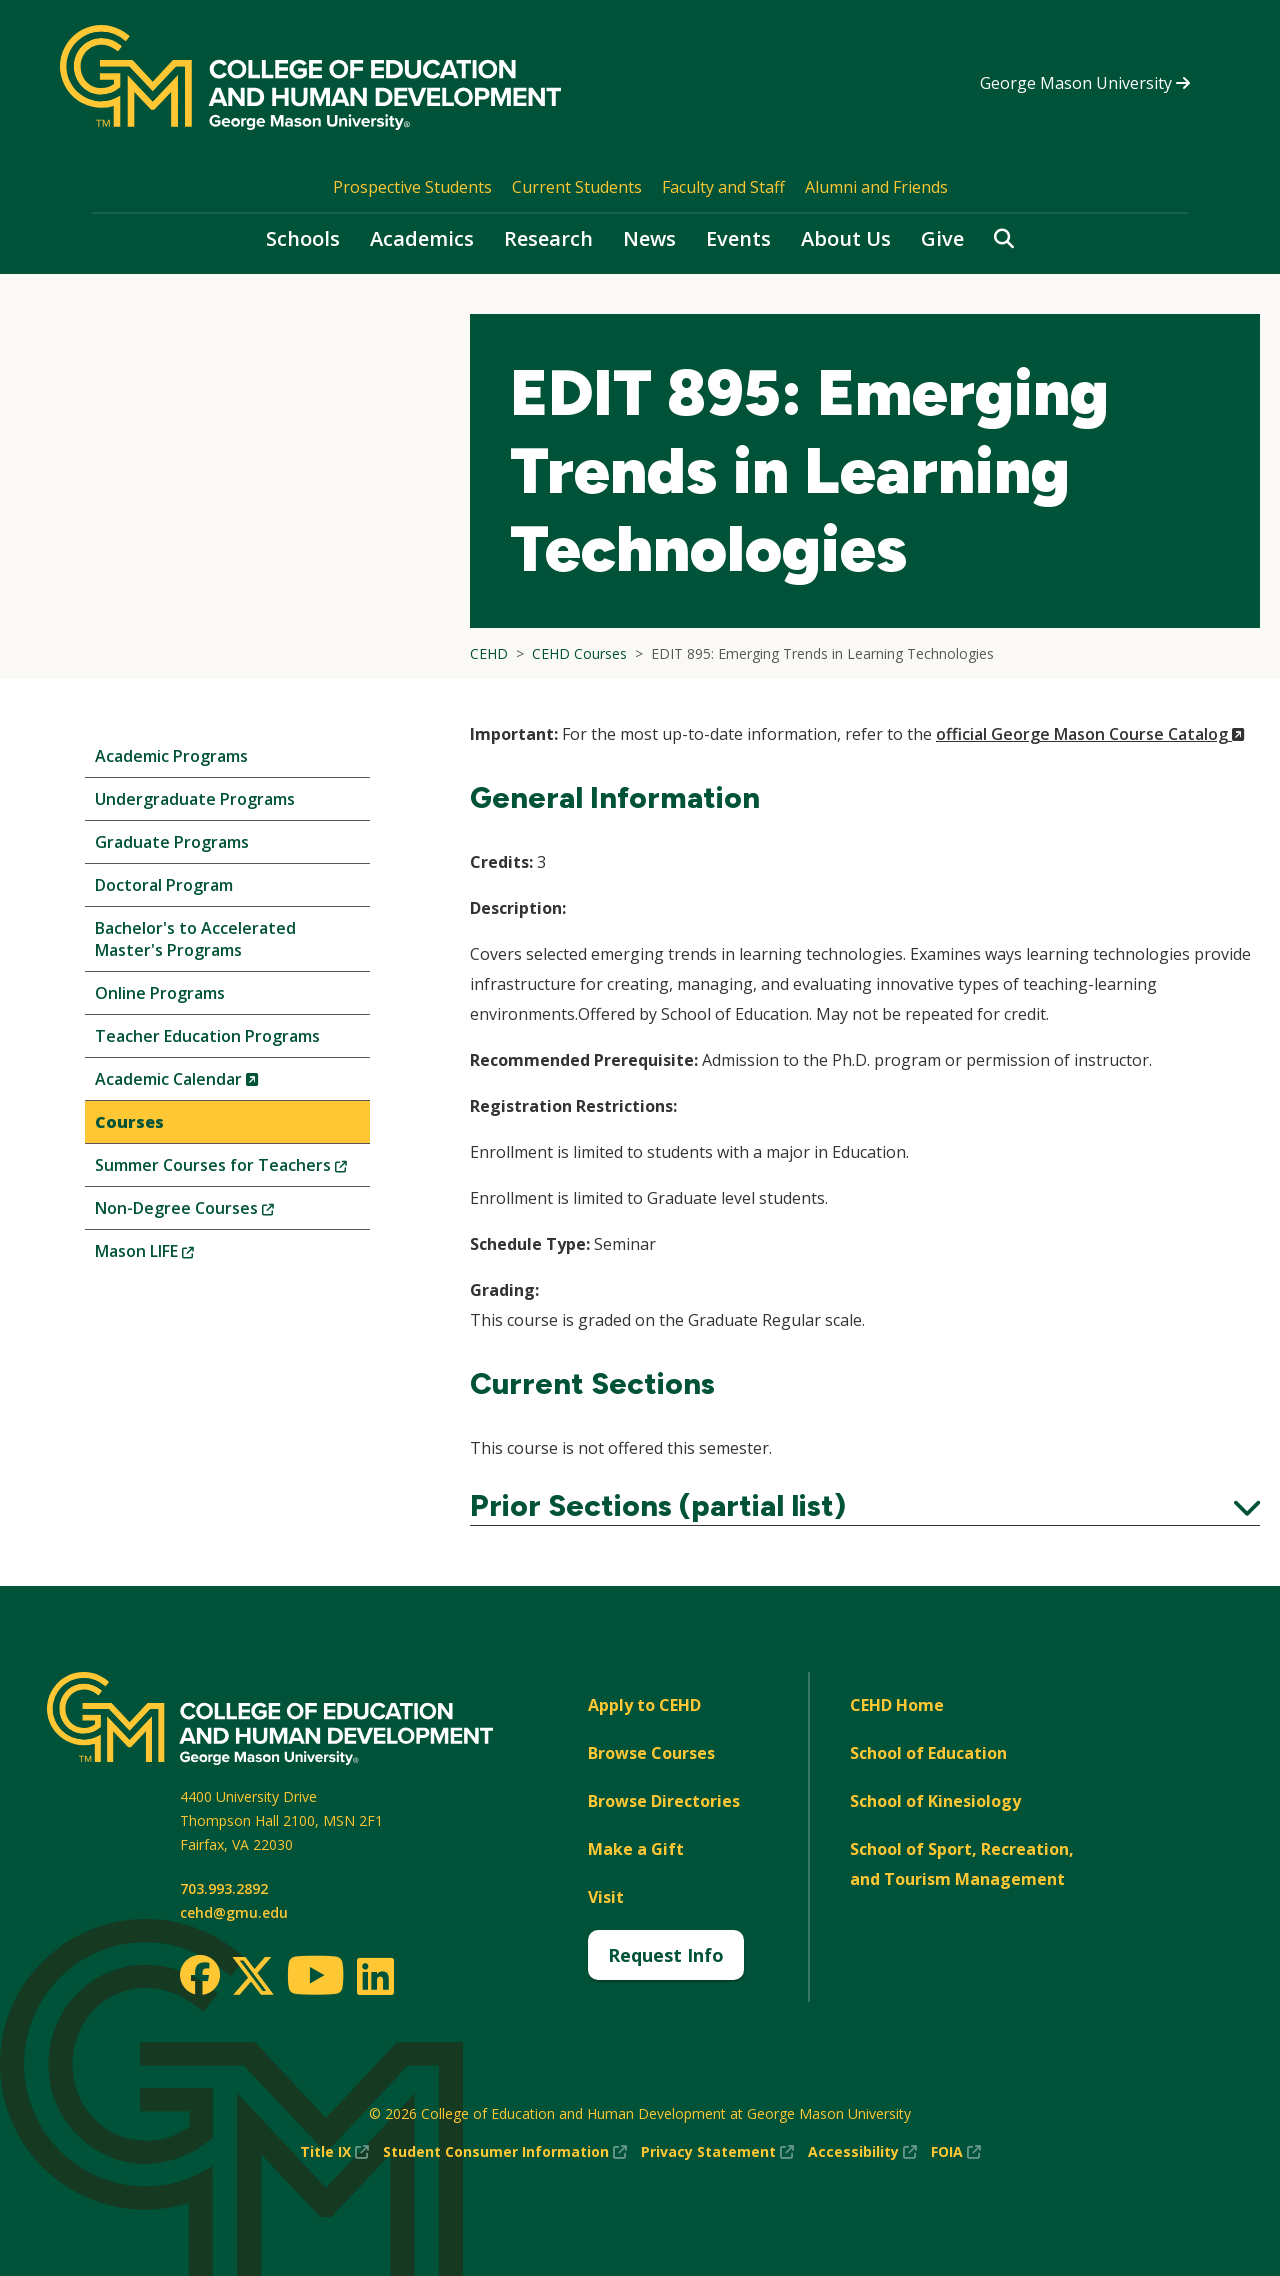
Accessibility (862, 2152)
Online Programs (160, 993)
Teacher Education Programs (207, 1036)
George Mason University (1085, 83)
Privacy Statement (717, 2152)
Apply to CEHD (644, 1705)
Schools (303, 238)
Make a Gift (636, 1849)
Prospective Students (412, 187)
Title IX (334, 2152)
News (649, 238)
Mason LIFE (178, 1255)
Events (738, 238)
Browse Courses (651, 1753)
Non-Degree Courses (218, 1212)
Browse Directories (664, 1801)
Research (548, 238)
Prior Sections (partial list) (865, 1506)
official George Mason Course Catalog (1090, 734)
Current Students (577, 187)
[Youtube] (315, 1978)
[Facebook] (200, 1975)
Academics (422, 238)
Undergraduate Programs (195, 799)
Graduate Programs (172, 842)
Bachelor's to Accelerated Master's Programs (195, 939)
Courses (129, 1122)
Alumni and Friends (876, 187)
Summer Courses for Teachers (232, 1169)
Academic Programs (171, 756)
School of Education (928, 1753)
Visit (606, 1897)
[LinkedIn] (374, 1976)
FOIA (956, 2152)
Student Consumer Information (505, 2152)
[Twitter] (253, 1977)
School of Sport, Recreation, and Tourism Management (962, 1864)
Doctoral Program (164, 885)
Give (942, 238)
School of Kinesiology (935, 1801)
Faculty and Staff (723, 187)
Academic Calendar (210, 1083)
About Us (846, 238)
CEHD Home (897, 1705)
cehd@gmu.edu (234, 1912)
